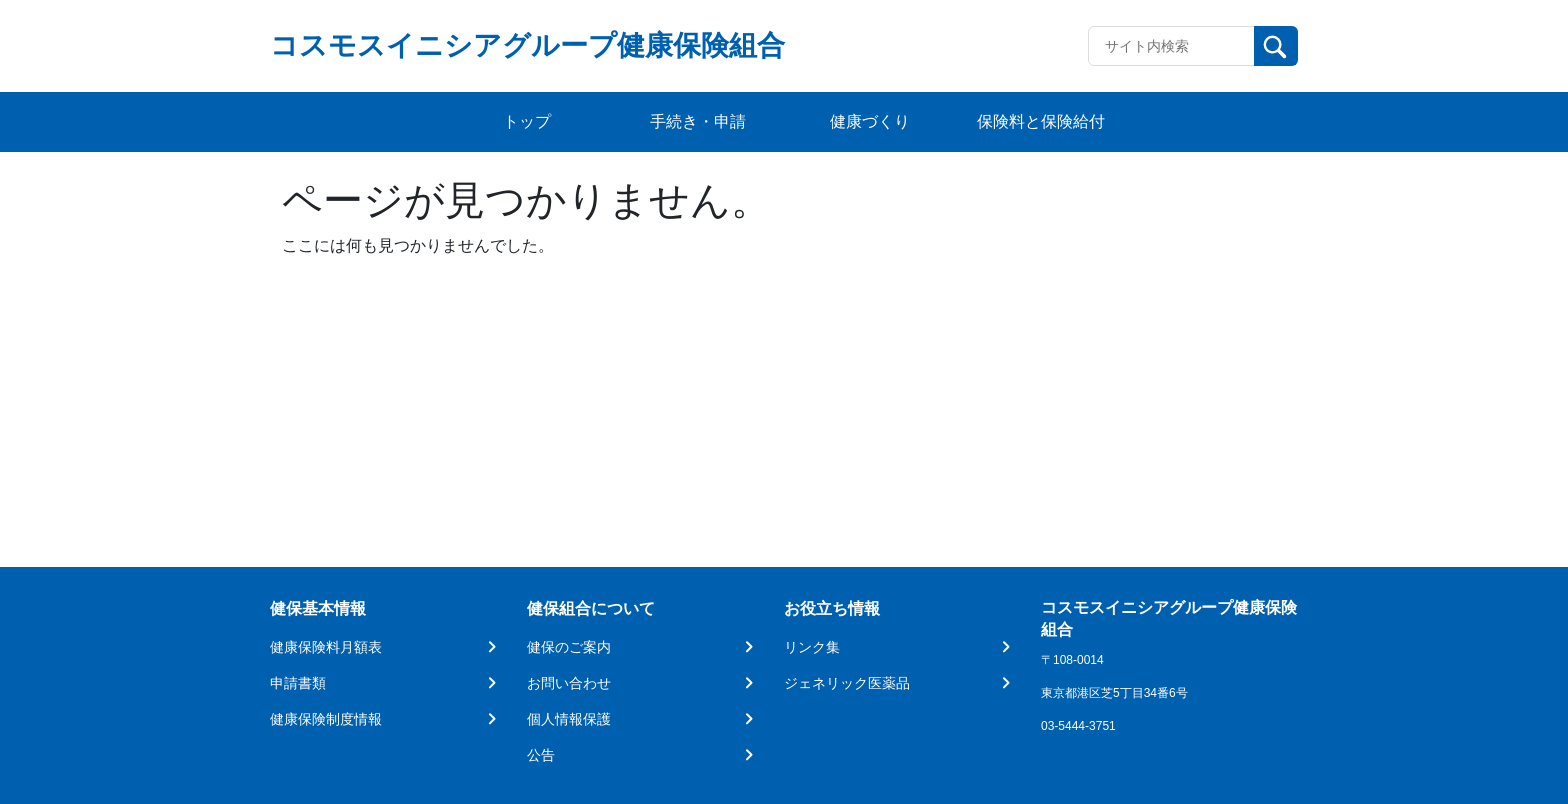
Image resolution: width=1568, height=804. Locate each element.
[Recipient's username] (1171, 46)
